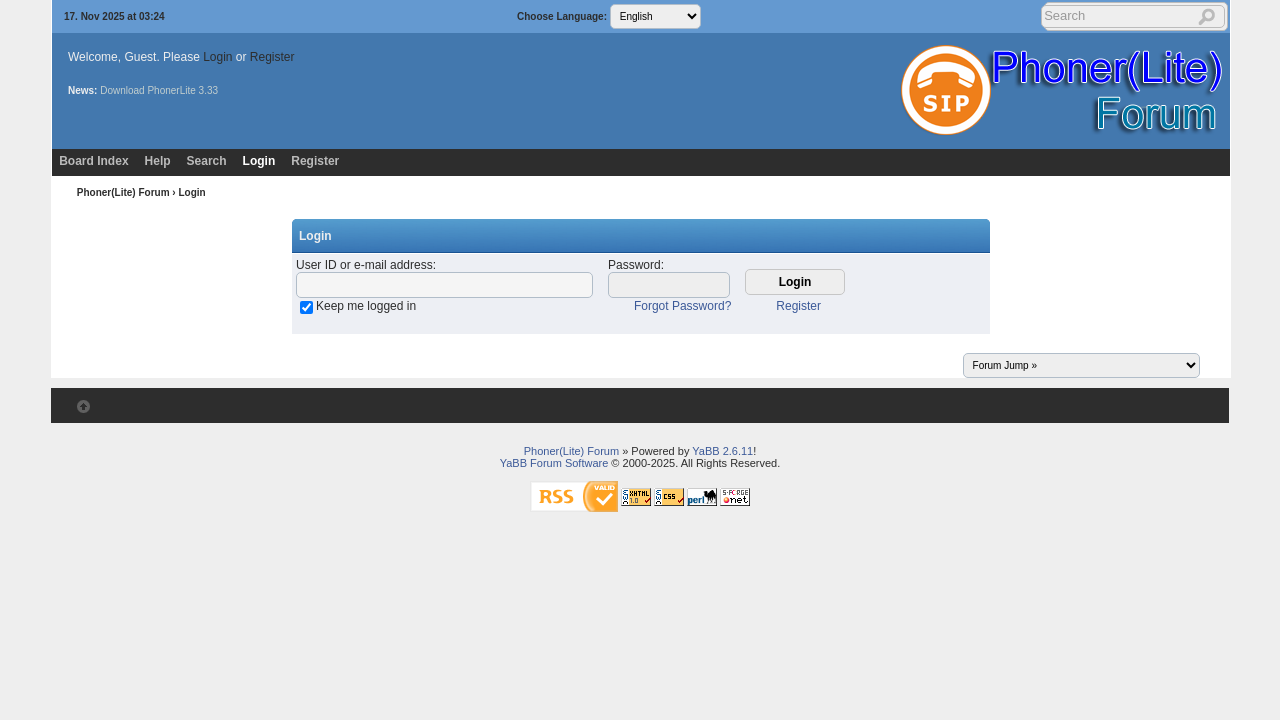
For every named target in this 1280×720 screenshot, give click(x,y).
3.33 (208, 90)
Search (207, 161)
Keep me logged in (366, 306)
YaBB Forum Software (554, 463)
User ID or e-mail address (364, 265)
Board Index (93, 161)
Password (634, 265)
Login (217, 57)
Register (272, 57)
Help (158, 161)
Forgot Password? (682, 306)
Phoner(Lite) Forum (123, 192)
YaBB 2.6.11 (722, 451)
